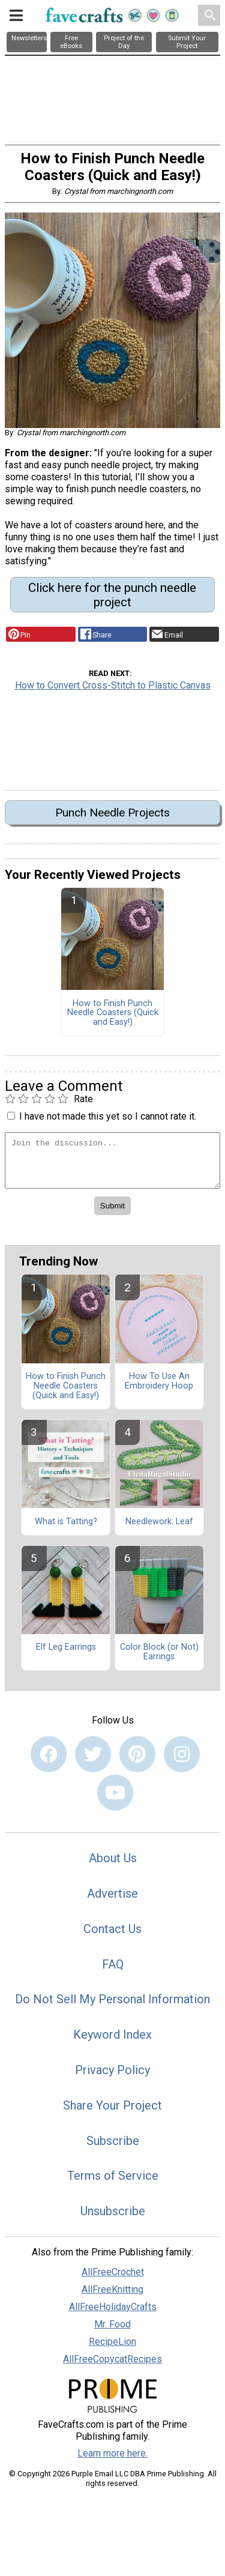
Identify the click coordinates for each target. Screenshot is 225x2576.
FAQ (113, 1964)
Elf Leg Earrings (66, 1647)
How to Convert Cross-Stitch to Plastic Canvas (113, 685)
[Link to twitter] (93, 1754)
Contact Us (112, 1929)
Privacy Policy (112, 2070)
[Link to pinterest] (137, 1754)
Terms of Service (112, 2175)
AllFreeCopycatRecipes (112, 2359)
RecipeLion (112, 2341)
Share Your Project (112, 2105)
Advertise (112, 1893)
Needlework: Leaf (159, 1522)
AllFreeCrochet (113, 2272)
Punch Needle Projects (112, 812)
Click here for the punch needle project (112, 595)
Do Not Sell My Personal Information (112, 1999)
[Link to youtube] (115, 1793)
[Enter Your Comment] (112, 1160)
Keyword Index (112, 2034)
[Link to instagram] (182, 1754)
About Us (113, 1858)
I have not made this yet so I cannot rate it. (107, 1116)
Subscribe (112, 2141)
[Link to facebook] (49, 1754)
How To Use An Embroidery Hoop (159, 1381)
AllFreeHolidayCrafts (113, 2306)
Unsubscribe (112, 2211)
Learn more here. (112, 2453)
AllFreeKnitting (112, 2289)
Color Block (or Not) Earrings (159, 1652)
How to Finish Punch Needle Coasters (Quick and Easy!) (112, 1013)
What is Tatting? (66, 1522)
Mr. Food (112, 2324)
